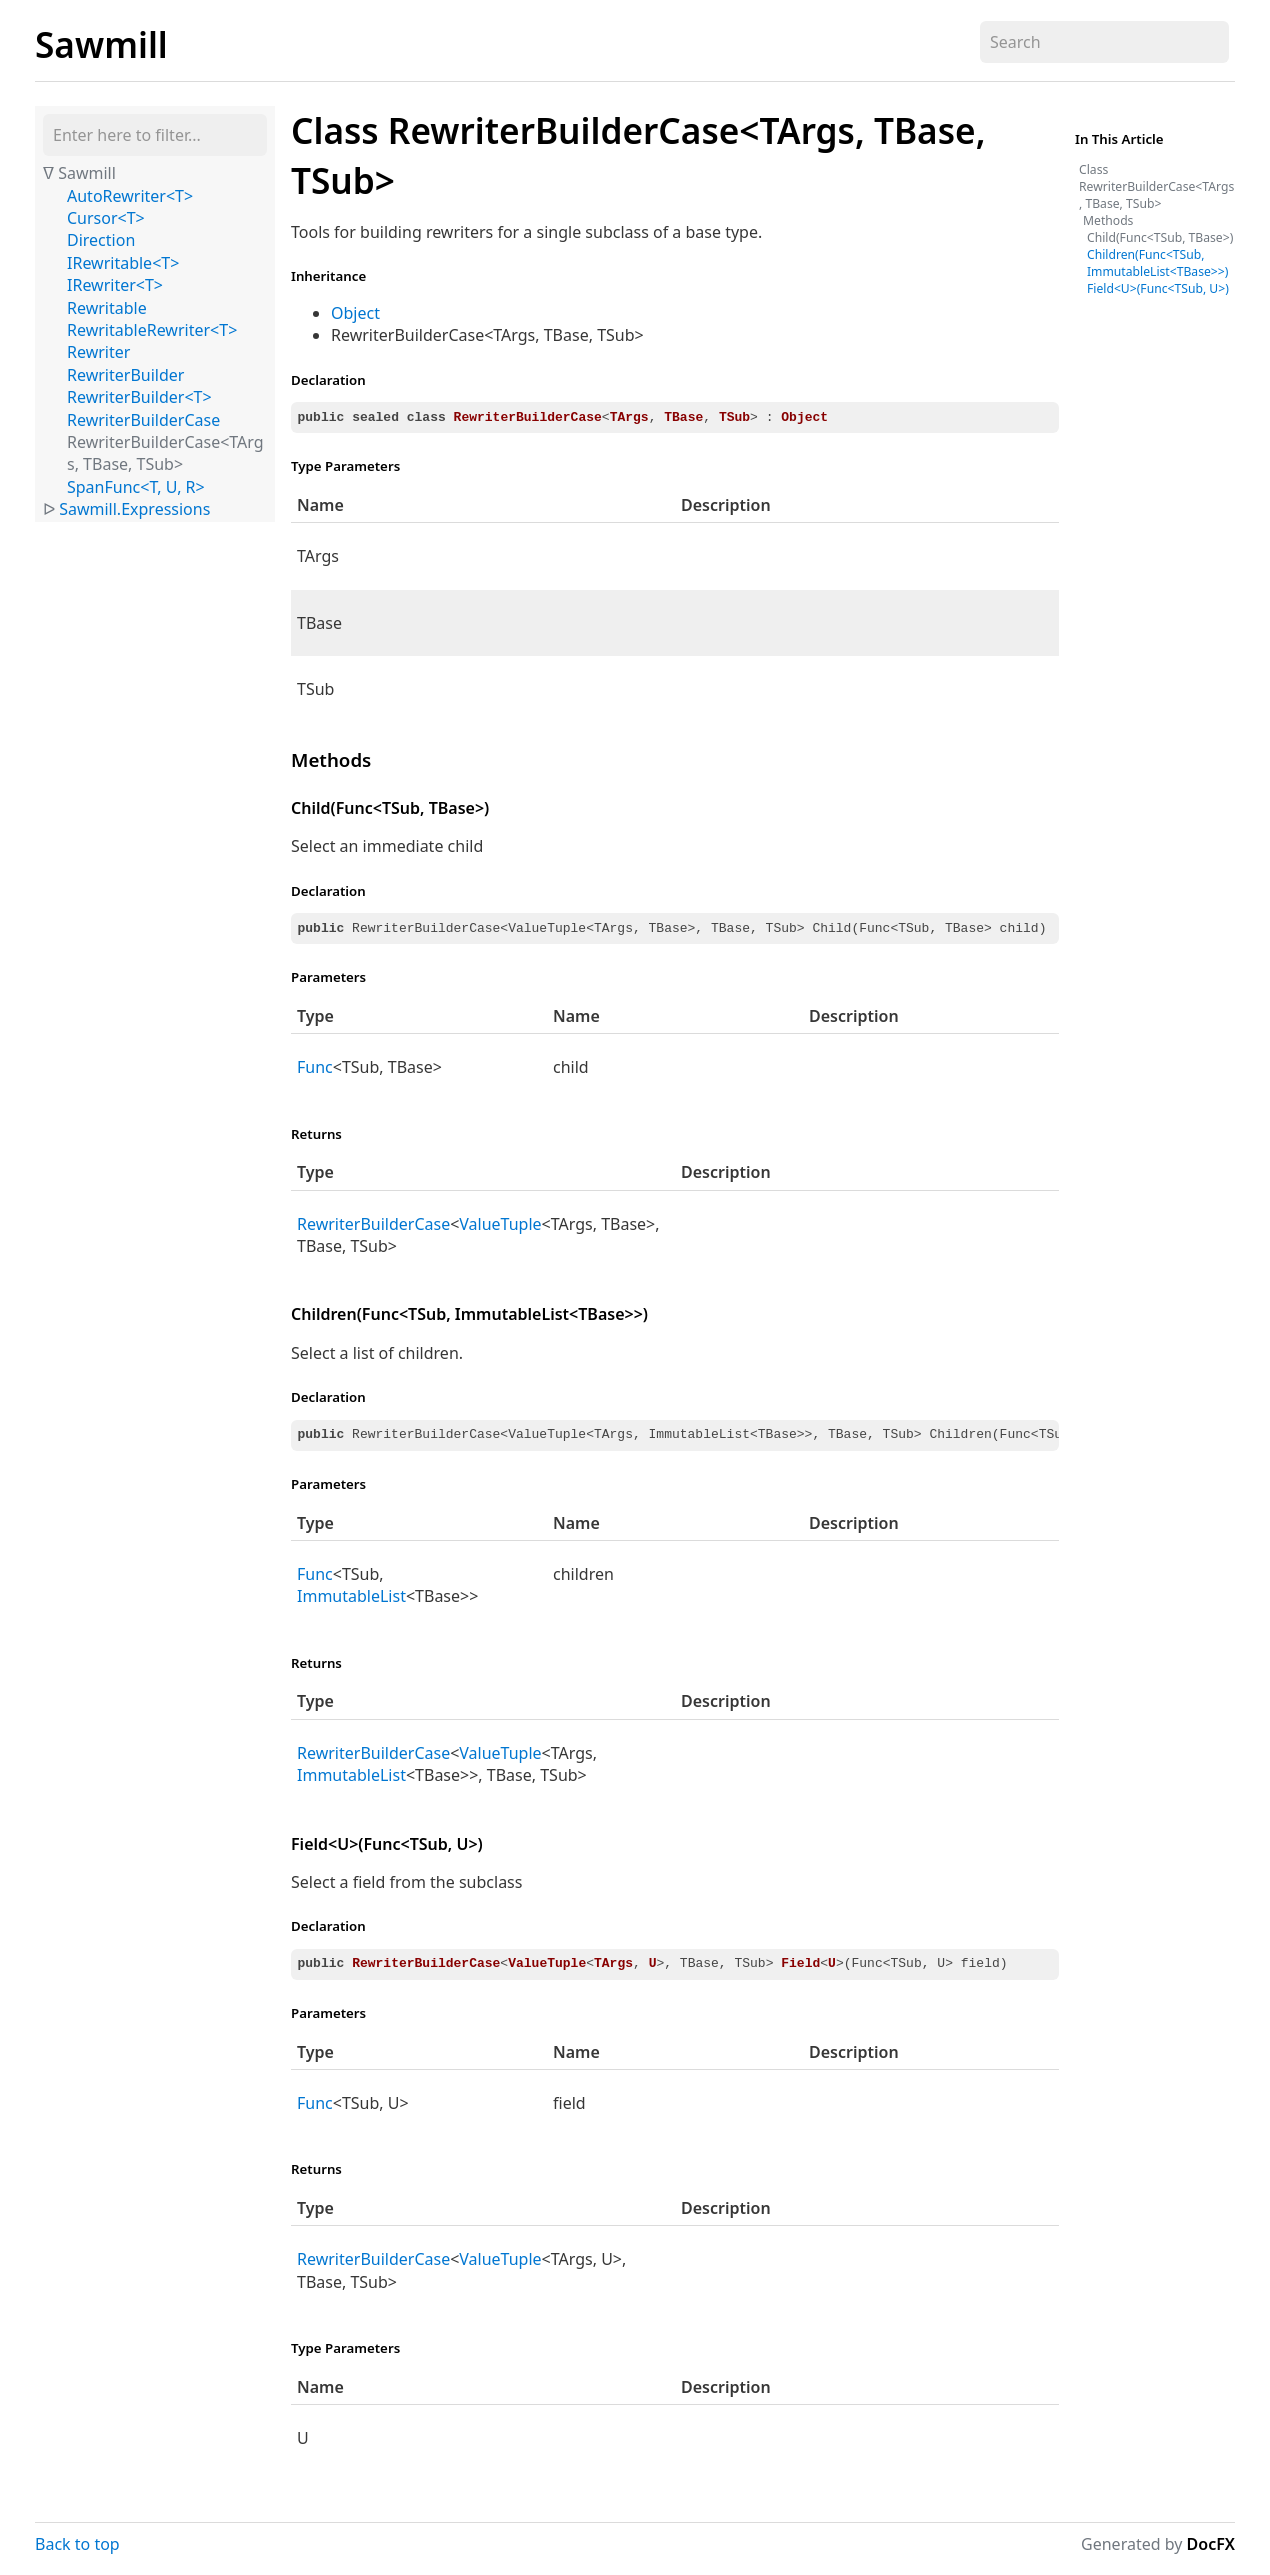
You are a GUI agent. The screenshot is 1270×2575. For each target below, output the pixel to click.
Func (315, 1067)
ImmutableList (351, 1596)
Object (355, 313)
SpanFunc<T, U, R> (136, 487)
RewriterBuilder (125, 375)
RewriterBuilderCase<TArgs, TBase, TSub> (165, 453)
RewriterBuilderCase (143, 420)
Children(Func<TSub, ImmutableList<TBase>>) (469, 1314)
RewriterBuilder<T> (139, 397)
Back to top (77, 2544)
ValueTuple (500, 1224)
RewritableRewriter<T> (152, 330)
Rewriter (98, 352)
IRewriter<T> (115, 285)
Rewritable (107, 308)
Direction (101, 240)
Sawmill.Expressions (134, 509)
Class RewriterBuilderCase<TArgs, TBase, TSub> (1156, 186)
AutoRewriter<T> (130, 196)
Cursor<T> (106, 218)
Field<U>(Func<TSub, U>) (387, 1844)
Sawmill (101, 44)
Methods (331, 759)
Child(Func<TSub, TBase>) (390, 808)
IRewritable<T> (123, 263)
